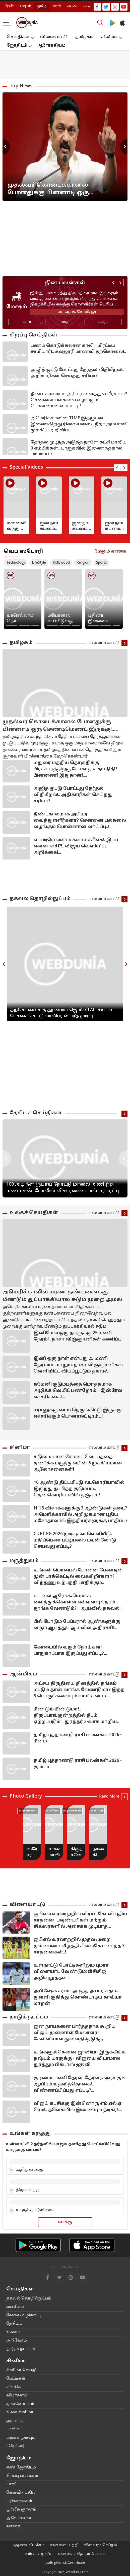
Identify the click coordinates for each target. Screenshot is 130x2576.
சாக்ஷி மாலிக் (53, 1852)
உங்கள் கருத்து (30, 2134)
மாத (65, 322)
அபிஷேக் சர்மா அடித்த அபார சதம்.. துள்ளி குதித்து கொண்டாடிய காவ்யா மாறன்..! (78, 1997)
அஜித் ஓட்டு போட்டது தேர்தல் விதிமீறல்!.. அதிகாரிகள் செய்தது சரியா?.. (77, 373)
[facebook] (47, 2277)
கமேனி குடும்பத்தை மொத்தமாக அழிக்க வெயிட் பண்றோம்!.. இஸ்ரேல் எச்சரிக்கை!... (78, 1391)
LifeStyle (39, 563)
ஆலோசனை (18, 2518)
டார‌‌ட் (11, 2484)
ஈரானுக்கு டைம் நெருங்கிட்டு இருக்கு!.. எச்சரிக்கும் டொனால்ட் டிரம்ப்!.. (79, 1413)
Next (123, 146)
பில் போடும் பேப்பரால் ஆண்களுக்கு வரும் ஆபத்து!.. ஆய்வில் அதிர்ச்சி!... (77, 1625)
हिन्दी (10, 6)
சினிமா (109, 37)
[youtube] (70, 2277)
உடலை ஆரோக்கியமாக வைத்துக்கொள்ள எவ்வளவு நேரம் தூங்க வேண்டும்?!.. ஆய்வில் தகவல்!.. (78, 1602)
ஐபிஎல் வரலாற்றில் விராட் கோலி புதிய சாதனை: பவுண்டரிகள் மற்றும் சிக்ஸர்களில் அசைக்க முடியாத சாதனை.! (80, 1920)
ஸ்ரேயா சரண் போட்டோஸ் (31, 1852)
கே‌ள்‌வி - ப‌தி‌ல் (21, 2492)
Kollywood (61, 563)
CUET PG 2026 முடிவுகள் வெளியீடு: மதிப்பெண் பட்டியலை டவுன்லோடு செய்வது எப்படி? (75, 1540)
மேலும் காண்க (110, 551)
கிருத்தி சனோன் (76, 1852)
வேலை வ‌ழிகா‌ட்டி (24, 2315)
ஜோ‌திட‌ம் (17, 45)
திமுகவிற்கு (28, 2190)
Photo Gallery (26, 1796)
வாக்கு (65, 2222)
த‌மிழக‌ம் (84, 37)
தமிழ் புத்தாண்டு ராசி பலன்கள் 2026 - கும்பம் (78, 1764)
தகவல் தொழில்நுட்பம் (40, 899)
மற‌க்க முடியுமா (22, 2437)
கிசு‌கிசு (13, 2387)
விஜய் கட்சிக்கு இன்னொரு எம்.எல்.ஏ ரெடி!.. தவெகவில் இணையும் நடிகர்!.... (78, 2107)
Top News (21, 86)
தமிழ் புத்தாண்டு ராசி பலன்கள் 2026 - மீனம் (78, 1738)
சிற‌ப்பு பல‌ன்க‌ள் (22, 2476)
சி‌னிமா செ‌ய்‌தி (21, 2370)
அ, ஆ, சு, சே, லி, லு (77, 312)
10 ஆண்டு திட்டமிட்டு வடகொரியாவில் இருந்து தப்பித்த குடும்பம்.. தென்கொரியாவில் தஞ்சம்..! (79, 1489)
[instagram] (82, 2277)
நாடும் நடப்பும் (29, 2017)
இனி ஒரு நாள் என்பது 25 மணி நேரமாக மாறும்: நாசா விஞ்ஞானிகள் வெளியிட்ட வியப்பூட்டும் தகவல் (78, 1365)
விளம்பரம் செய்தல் (100, 2545)
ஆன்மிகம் (23, 1674)
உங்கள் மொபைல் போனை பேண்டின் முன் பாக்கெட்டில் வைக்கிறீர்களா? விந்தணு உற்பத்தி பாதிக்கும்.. (78, 1577)
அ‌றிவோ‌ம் (16, 2340)
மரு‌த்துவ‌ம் (24, 1561)
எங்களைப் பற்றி (64, 2545)
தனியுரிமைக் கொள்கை (65, 2563)
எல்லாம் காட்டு (104, 642)
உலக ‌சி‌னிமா (19, 2412)
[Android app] (38, 2245)
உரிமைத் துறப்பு (38, 2554)
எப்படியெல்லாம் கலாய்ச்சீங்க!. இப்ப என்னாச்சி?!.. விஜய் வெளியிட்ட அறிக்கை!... (76, 846)
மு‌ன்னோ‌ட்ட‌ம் (20, 2404)
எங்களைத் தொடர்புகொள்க (81, 2554)
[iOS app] (91, 2245)
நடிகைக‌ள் (28, 1811)
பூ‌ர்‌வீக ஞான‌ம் (21, 2509)
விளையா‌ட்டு (54, 37)
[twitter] (59, 2277)
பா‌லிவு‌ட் (14, 2429)
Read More (109, 1796)
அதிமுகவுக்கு (29, 2170)
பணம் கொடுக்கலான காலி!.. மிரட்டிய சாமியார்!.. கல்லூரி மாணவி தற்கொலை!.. (78, 348)
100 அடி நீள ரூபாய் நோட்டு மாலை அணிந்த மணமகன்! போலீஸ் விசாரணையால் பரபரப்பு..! (64, 1188)
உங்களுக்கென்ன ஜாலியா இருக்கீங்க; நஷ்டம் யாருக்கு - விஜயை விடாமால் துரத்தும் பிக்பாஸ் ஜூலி (80, 2059)
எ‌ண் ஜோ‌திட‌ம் (21, 2467)
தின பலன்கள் (65, 283)
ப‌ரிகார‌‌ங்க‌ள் (19, 2501)
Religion (83, 563)
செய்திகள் (18, 37)
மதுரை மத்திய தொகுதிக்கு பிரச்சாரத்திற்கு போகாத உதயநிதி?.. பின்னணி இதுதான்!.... (76, 769)
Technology (15, 563)
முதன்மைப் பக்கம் (28, 2545)
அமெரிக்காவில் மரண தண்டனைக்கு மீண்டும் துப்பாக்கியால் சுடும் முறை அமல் (62, 1296)
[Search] (100, 23)
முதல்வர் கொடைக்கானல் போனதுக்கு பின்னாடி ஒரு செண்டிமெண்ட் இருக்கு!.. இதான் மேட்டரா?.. (59, 189)
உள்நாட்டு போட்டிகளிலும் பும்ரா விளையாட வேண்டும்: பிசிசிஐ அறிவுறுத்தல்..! (71, 1972)
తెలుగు (72, 6)
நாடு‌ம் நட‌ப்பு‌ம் (20, 2349)
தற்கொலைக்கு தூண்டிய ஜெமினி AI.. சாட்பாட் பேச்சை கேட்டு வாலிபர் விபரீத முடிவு (62, 1013)
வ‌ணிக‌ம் (15, 2307)
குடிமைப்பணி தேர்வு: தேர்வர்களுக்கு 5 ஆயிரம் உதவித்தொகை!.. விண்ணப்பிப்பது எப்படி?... (79, 2084)
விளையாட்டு (27, 1905)
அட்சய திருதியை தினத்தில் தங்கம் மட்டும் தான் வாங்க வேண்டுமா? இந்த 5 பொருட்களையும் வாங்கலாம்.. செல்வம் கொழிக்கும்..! (79, 1690)
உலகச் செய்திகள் (34, 1213)
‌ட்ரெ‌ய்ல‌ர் (15, 2446)
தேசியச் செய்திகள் (36, 1113)
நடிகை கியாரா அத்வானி (98, 1852)
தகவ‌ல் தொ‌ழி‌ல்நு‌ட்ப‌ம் (28, 2298)
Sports (101, 563)
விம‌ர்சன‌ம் (16, 2395)
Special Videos (26, 467)
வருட (103, 322)
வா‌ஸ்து (13, 2526)
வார (27, 322)
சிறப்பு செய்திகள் (33, 335)
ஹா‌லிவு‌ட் (16, 2421)
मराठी (57, 6)
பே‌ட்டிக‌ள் (15, 2378)
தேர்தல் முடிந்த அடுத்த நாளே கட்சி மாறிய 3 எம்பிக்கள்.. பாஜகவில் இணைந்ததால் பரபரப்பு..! (78, 448)
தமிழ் (42, 6)
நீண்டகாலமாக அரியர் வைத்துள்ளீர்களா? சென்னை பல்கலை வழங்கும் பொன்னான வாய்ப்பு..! (79, 400)
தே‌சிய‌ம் (14, 2323)
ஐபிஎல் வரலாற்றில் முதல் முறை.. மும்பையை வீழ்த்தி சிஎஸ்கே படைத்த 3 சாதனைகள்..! (79, 1946)
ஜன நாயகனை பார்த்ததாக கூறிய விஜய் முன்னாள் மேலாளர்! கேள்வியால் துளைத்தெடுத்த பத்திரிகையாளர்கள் (75, 2033)
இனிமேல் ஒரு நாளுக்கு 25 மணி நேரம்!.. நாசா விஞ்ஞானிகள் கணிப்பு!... (79, 1336)
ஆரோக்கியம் (51, 45)
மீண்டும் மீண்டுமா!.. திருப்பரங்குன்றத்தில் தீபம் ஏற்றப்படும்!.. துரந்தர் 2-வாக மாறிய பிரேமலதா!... (75, 1716)
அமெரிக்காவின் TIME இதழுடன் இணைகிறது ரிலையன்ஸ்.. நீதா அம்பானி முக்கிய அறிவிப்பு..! (79, 424)
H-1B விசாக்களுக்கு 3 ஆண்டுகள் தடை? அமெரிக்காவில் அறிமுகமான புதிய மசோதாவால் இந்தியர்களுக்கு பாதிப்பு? (80, 1515)
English (25, 6)
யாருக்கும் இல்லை (35, 2210)
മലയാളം (89, 6)
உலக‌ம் (13, 2332)
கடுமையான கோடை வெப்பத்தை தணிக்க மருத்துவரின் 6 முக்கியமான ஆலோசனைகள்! (78, 1463)
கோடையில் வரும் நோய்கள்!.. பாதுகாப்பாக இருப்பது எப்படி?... (70, 1650)
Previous (6, 146)
